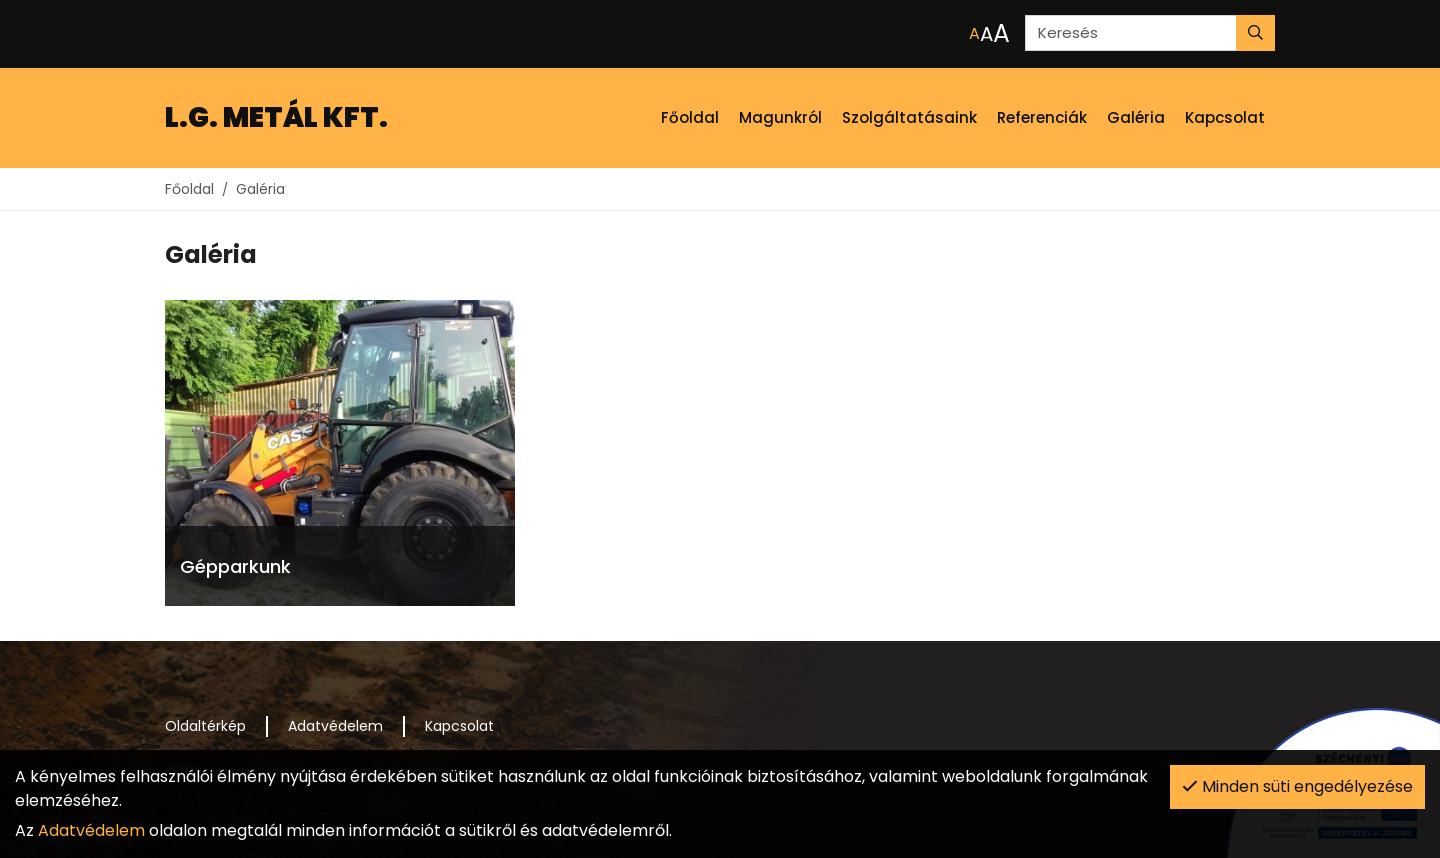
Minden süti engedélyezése (1297, 786)
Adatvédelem (91, 830)
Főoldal (189, 189)
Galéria (260, 189)
